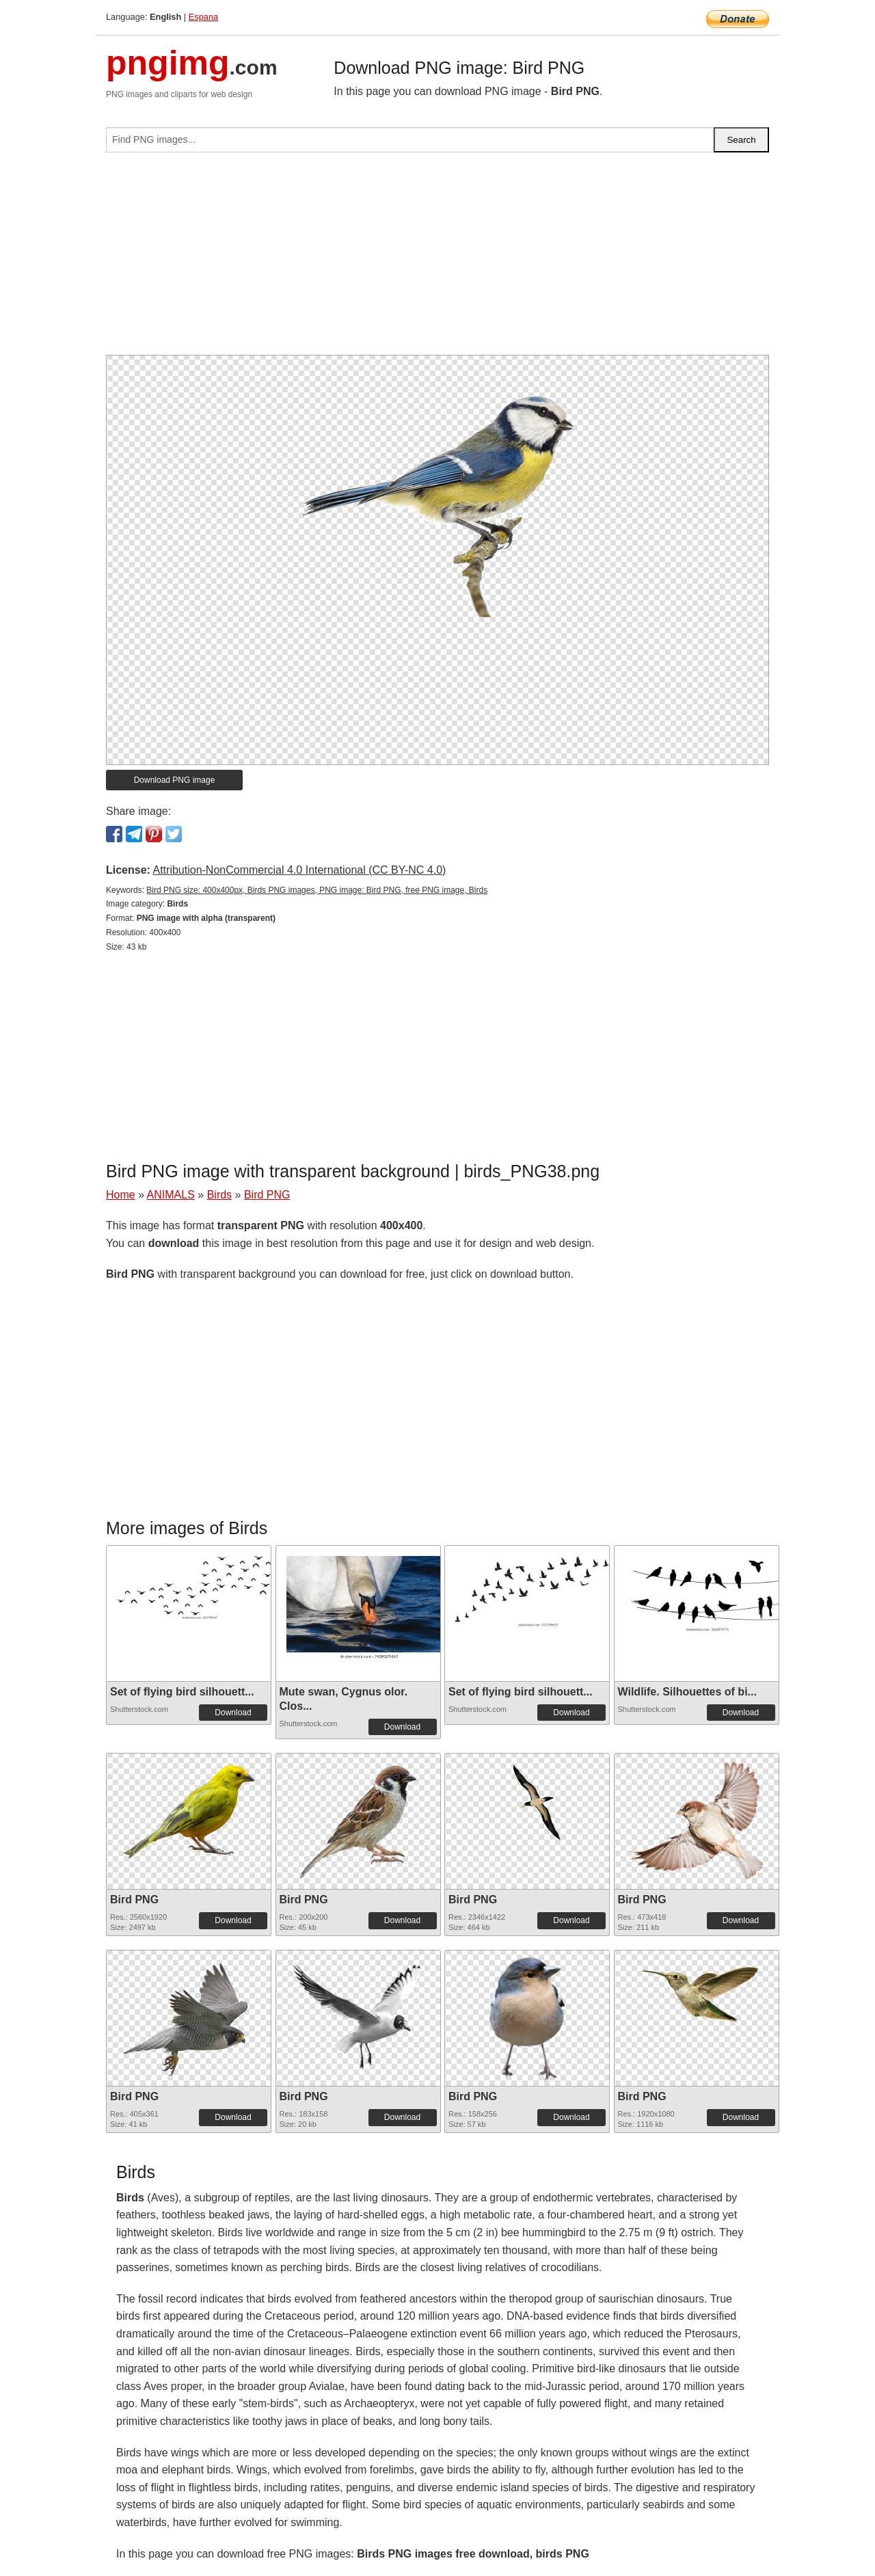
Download (233, 1712)
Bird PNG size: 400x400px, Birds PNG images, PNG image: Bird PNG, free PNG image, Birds (316, 890)
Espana (203, 17)
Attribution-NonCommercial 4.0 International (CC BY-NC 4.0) (299, 870)
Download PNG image (174, 780)
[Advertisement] (437, 259)
